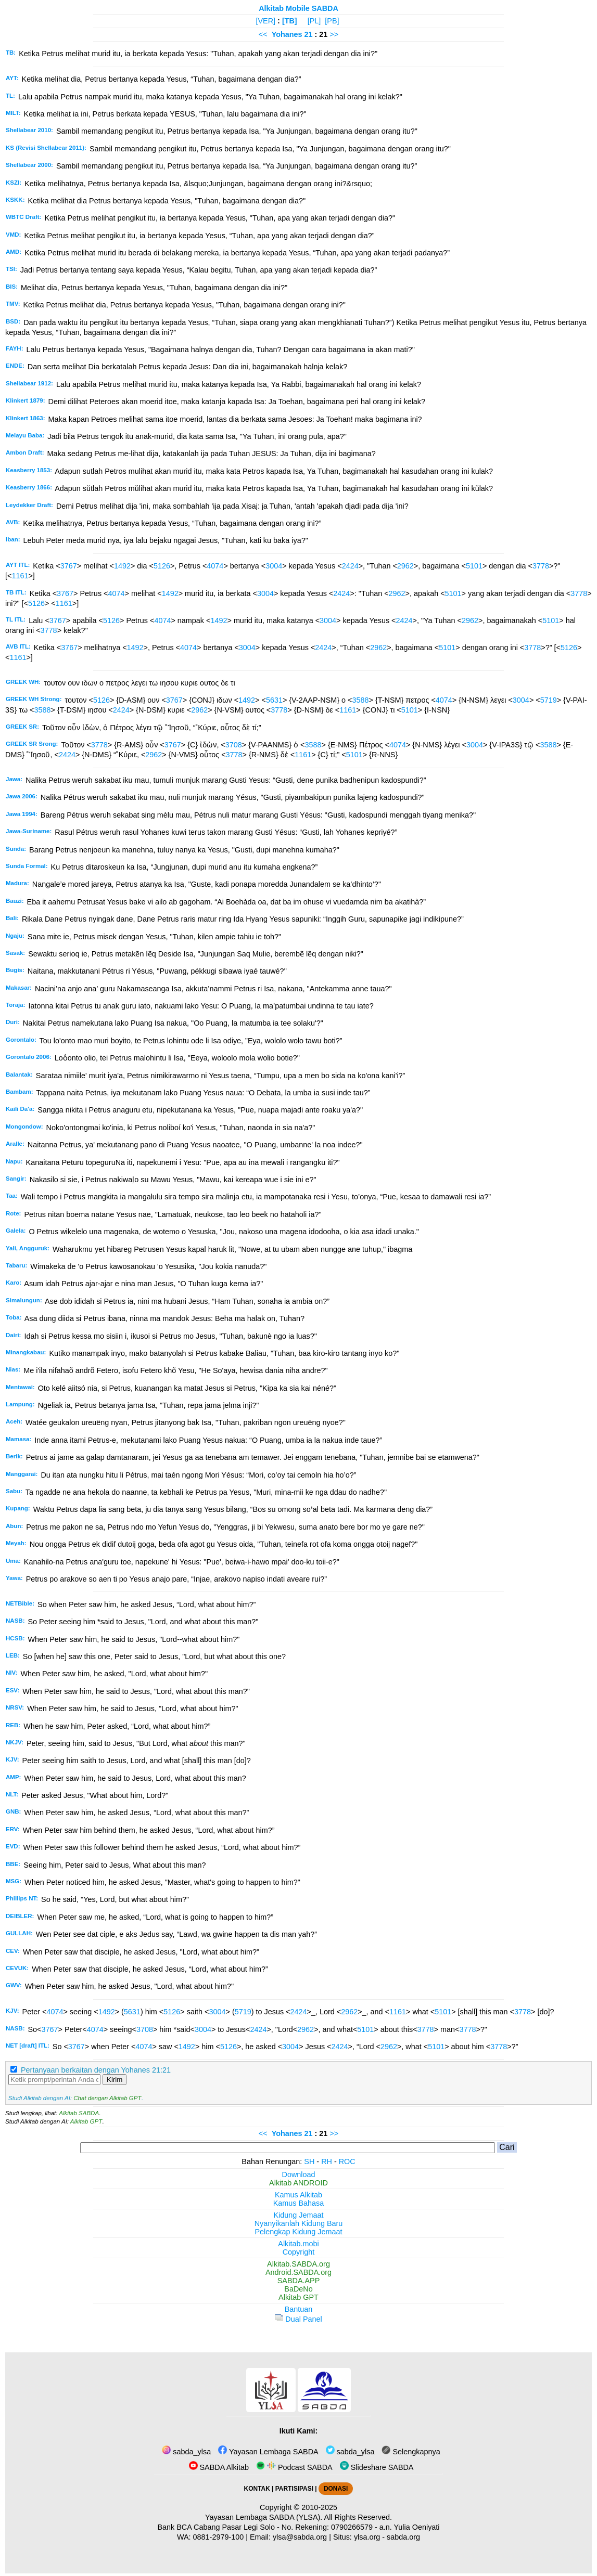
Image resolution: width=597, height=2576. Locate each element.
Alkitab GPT (86, 2121)
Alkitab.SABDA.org (298, 2264)
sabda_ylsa (186, 2452)
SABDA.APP (298, 2280)
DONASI (336, 2488)
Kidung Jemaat (299, 2215)
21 (309, 34)
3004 (273, 566)
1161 (19, 576)
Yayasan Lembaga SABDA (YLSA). (263, 2517)
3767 (68, 566)
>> (333, 34)
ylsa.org (367, 2537)
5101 (474, 566)
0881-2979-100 (218, 2537)
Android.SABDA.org (298, 2272)
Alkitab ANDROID (298, 2183)
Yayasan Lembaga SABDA (268, 2452)
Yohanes (287, 34)
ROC (347, 2161)
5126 (162, 566)
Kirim (114, 2079)
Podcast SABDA (294, 2467)
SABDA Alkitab (219, 2467)
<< (263, 34)
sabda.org (403, 2537)
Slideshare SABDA (377, 2467)
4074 (215, 566)
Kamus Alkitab (298, 2195)
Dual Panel (298, 2319)
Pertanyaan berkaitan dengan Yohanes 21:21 (96, 2070)
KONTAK (257, 2488)
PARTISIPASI (294, 2488)
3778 (540, 566)
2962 (405, 566)
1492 (122, 566)
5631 (274, 700)
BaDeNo (298, 2289)
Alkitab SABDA (79, 2113)
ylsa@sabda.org (300, 2537)
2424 (350, 566)
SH (309, 2161)
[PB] (332, 21)
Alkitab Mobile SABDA (298, 8)
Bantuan (299, 2309)
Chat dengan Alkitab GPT (107, 2098)
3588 (360, 700)
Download (298, 2174)
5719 (548, 700)
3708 (233, 745)
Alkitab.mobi (298, 2244)
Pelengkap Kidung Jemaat (298, 2232)
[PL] (314, 21)
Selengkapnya (411, 2452)
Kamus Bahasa (298, 2203)
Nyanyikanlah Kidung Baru (299, 2223)
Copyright (299, 2252)
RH (326, 2161)
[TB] (289, 21)
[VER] (266, 21)
